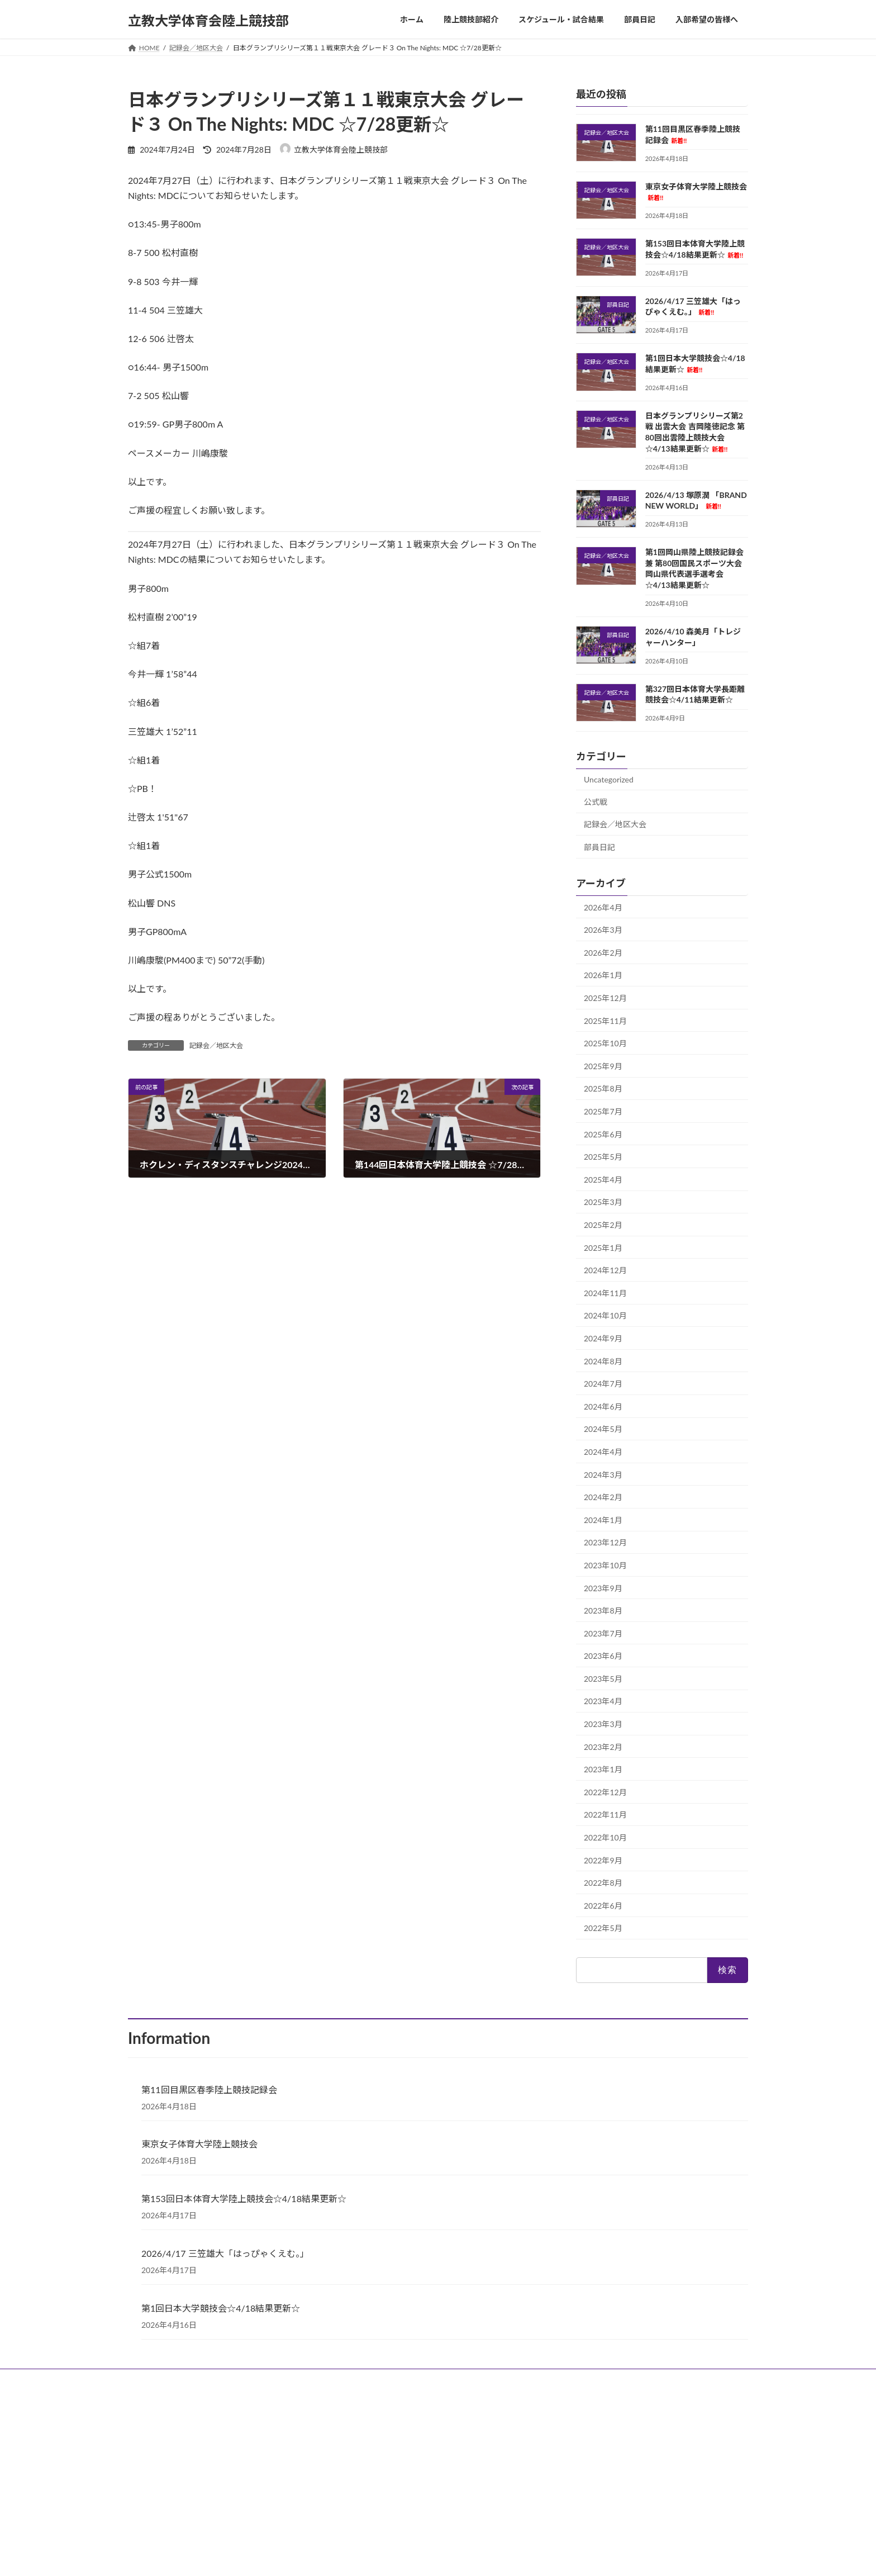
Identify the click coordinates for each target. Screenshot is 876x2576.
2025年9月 (603, 1065)
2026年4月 (603, 907)
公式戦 (595, 801)
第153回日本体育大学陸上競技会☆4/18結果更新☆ (243, 2198)
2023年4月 (603, 1701)
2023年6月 (603, 1656)
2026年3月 (603, 929)
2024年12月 (605, 1270)
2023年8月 (603, 1610)
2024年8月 (603, 1360)
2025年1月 (603, 1247)
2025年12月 (605, 998)
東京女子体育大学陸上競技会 (199, 2143)
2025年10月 (605, 1043)
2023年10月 (605, 1565)
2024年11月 (605, 1292)
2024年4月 (603, 1452)
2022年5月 (603, 1928)
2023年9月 (603, 1587)
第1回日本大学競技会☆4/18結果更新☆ (220, 2308)
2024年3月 (603, 1474)
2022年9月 (603, 1860)
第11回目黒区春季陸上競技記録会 (209, 2089)
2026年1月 (603, 975)
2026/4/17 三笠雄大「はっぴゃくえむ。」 (225, 2253)
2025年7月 (603, 1111)
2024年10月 (605, 1315)
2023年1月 (603, 1769)
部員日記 (599, 847)
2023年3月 (603, 1724)
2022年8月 (603, 1882)
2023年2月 (603, 1746)
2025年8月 (603, 1088)
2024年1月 (603, 1519)
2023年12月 (605, 1542)
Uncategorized (609, 779)
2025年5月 (603, 1156)
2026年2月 (603, 952)
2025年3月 (603, 1202)
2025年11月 (605, 1020)
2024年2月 (603, 1497)
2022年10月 (605, 1837)
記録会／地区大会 (216, 1045)
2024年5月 (603, 1429)
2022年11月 (605, 1814)
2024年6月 (603, 1406)
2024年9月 (603, 1338)
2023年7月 (603, 1633)
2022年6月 (603, 1905)
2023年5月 (603, 1678)
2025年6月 (603, 1133)
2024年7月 (603, 1383)
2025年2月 (603, 1225)
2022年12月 (605, 1791)
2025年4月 (603, 1179)
